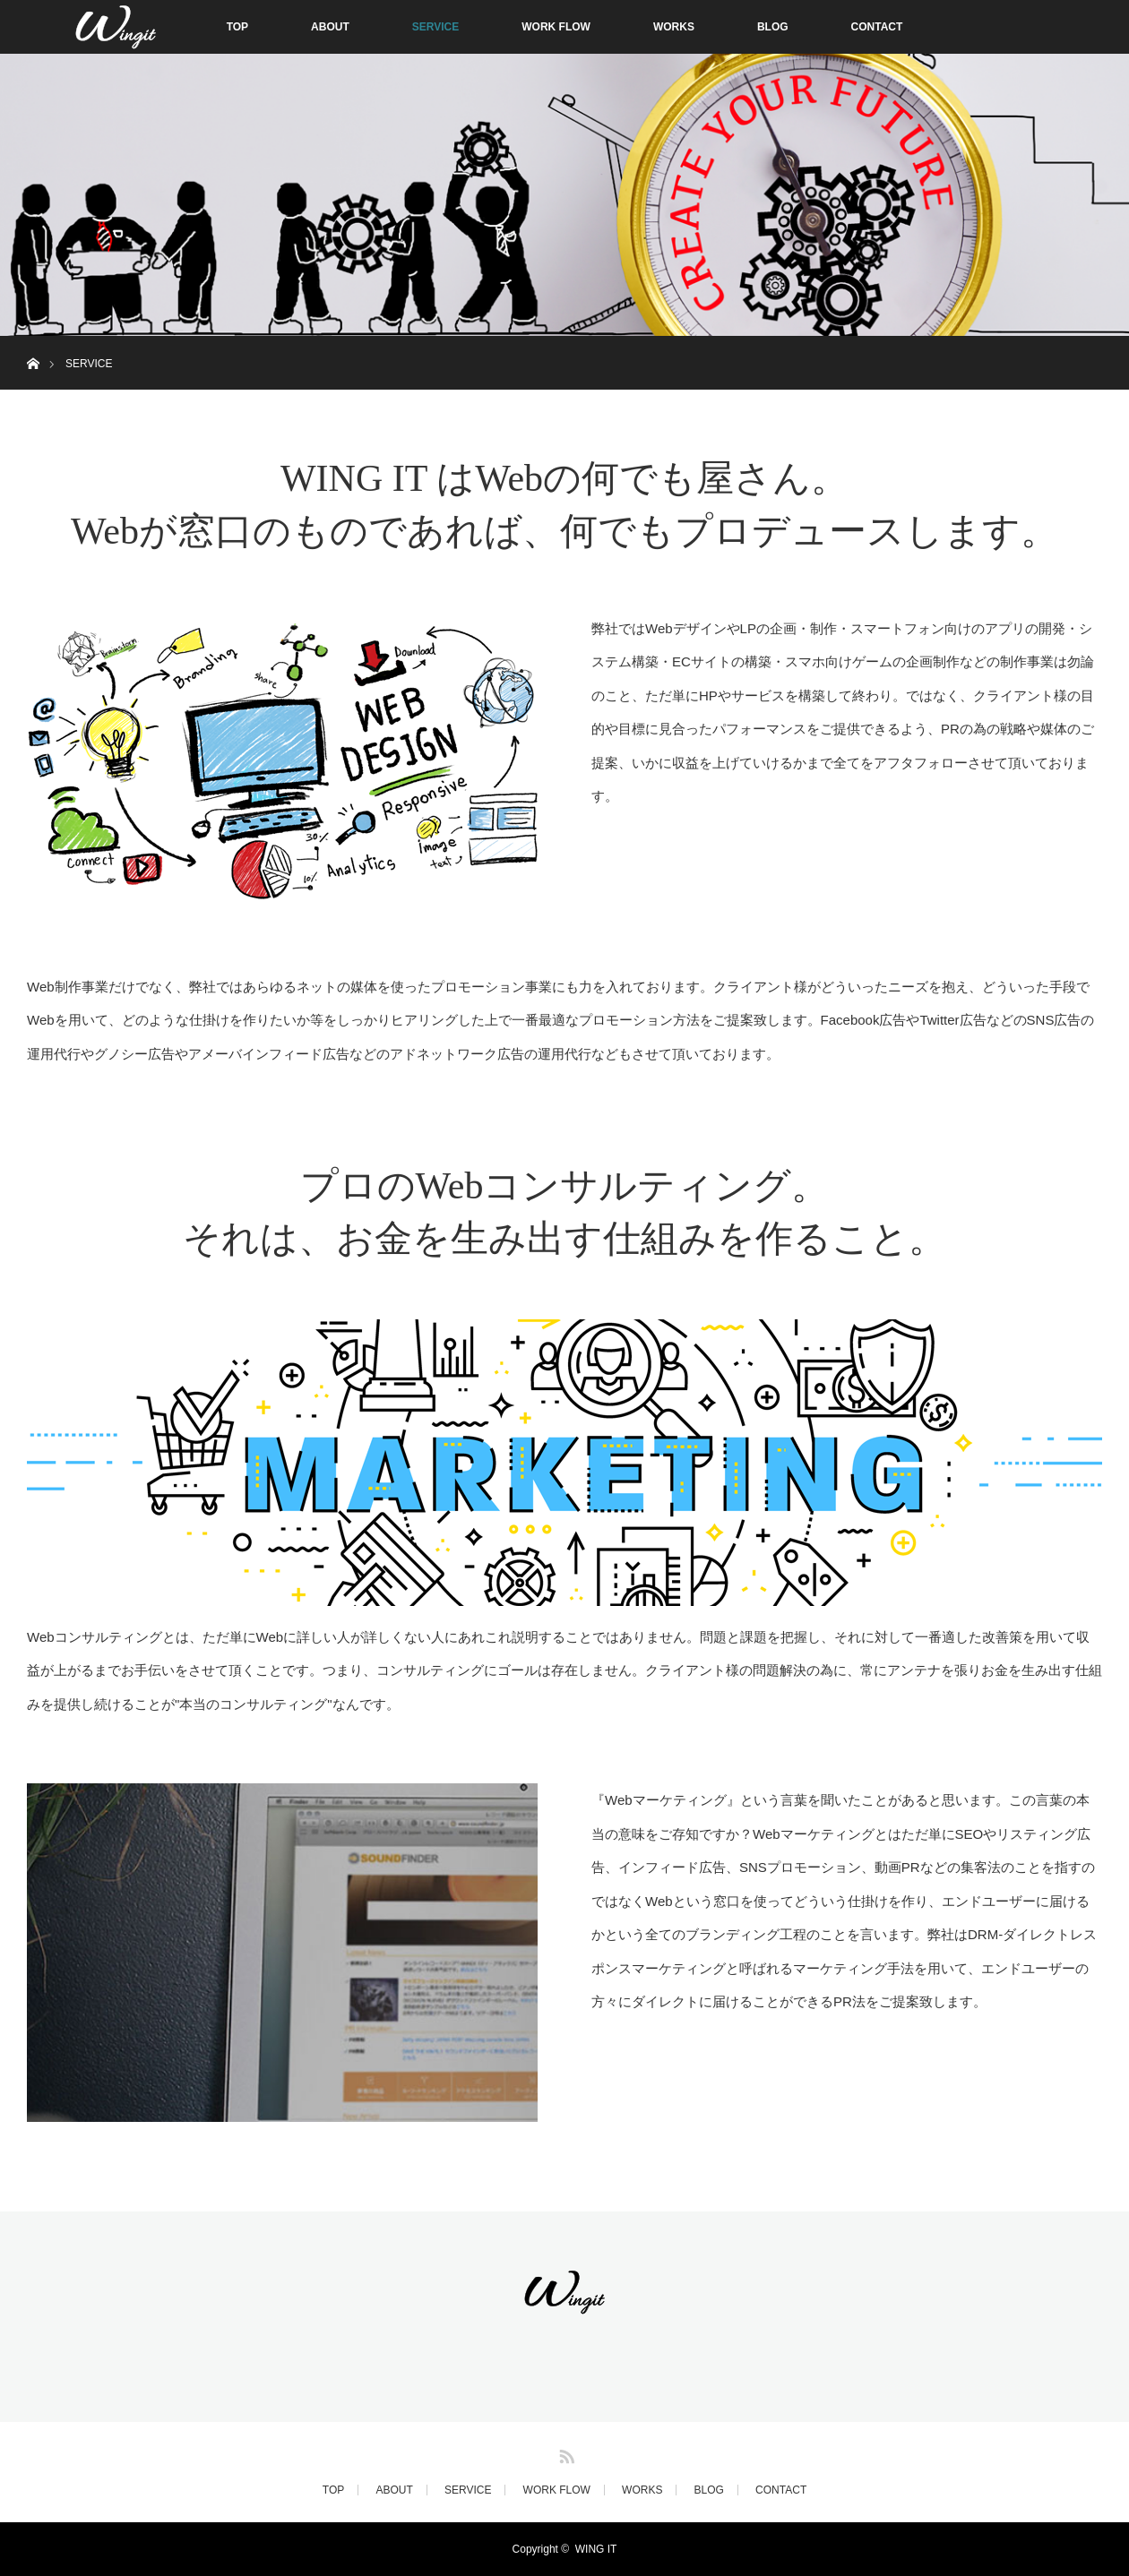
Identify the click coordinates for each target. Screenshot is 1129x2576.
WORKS (673, 27)
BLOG (773, 27)
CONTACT (877, 27)
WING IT (596, 2549)
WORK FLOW (555, 27)
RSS (564, 2453)
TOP (237, 27)
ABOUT (330, 27)
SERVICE (435, 27)
